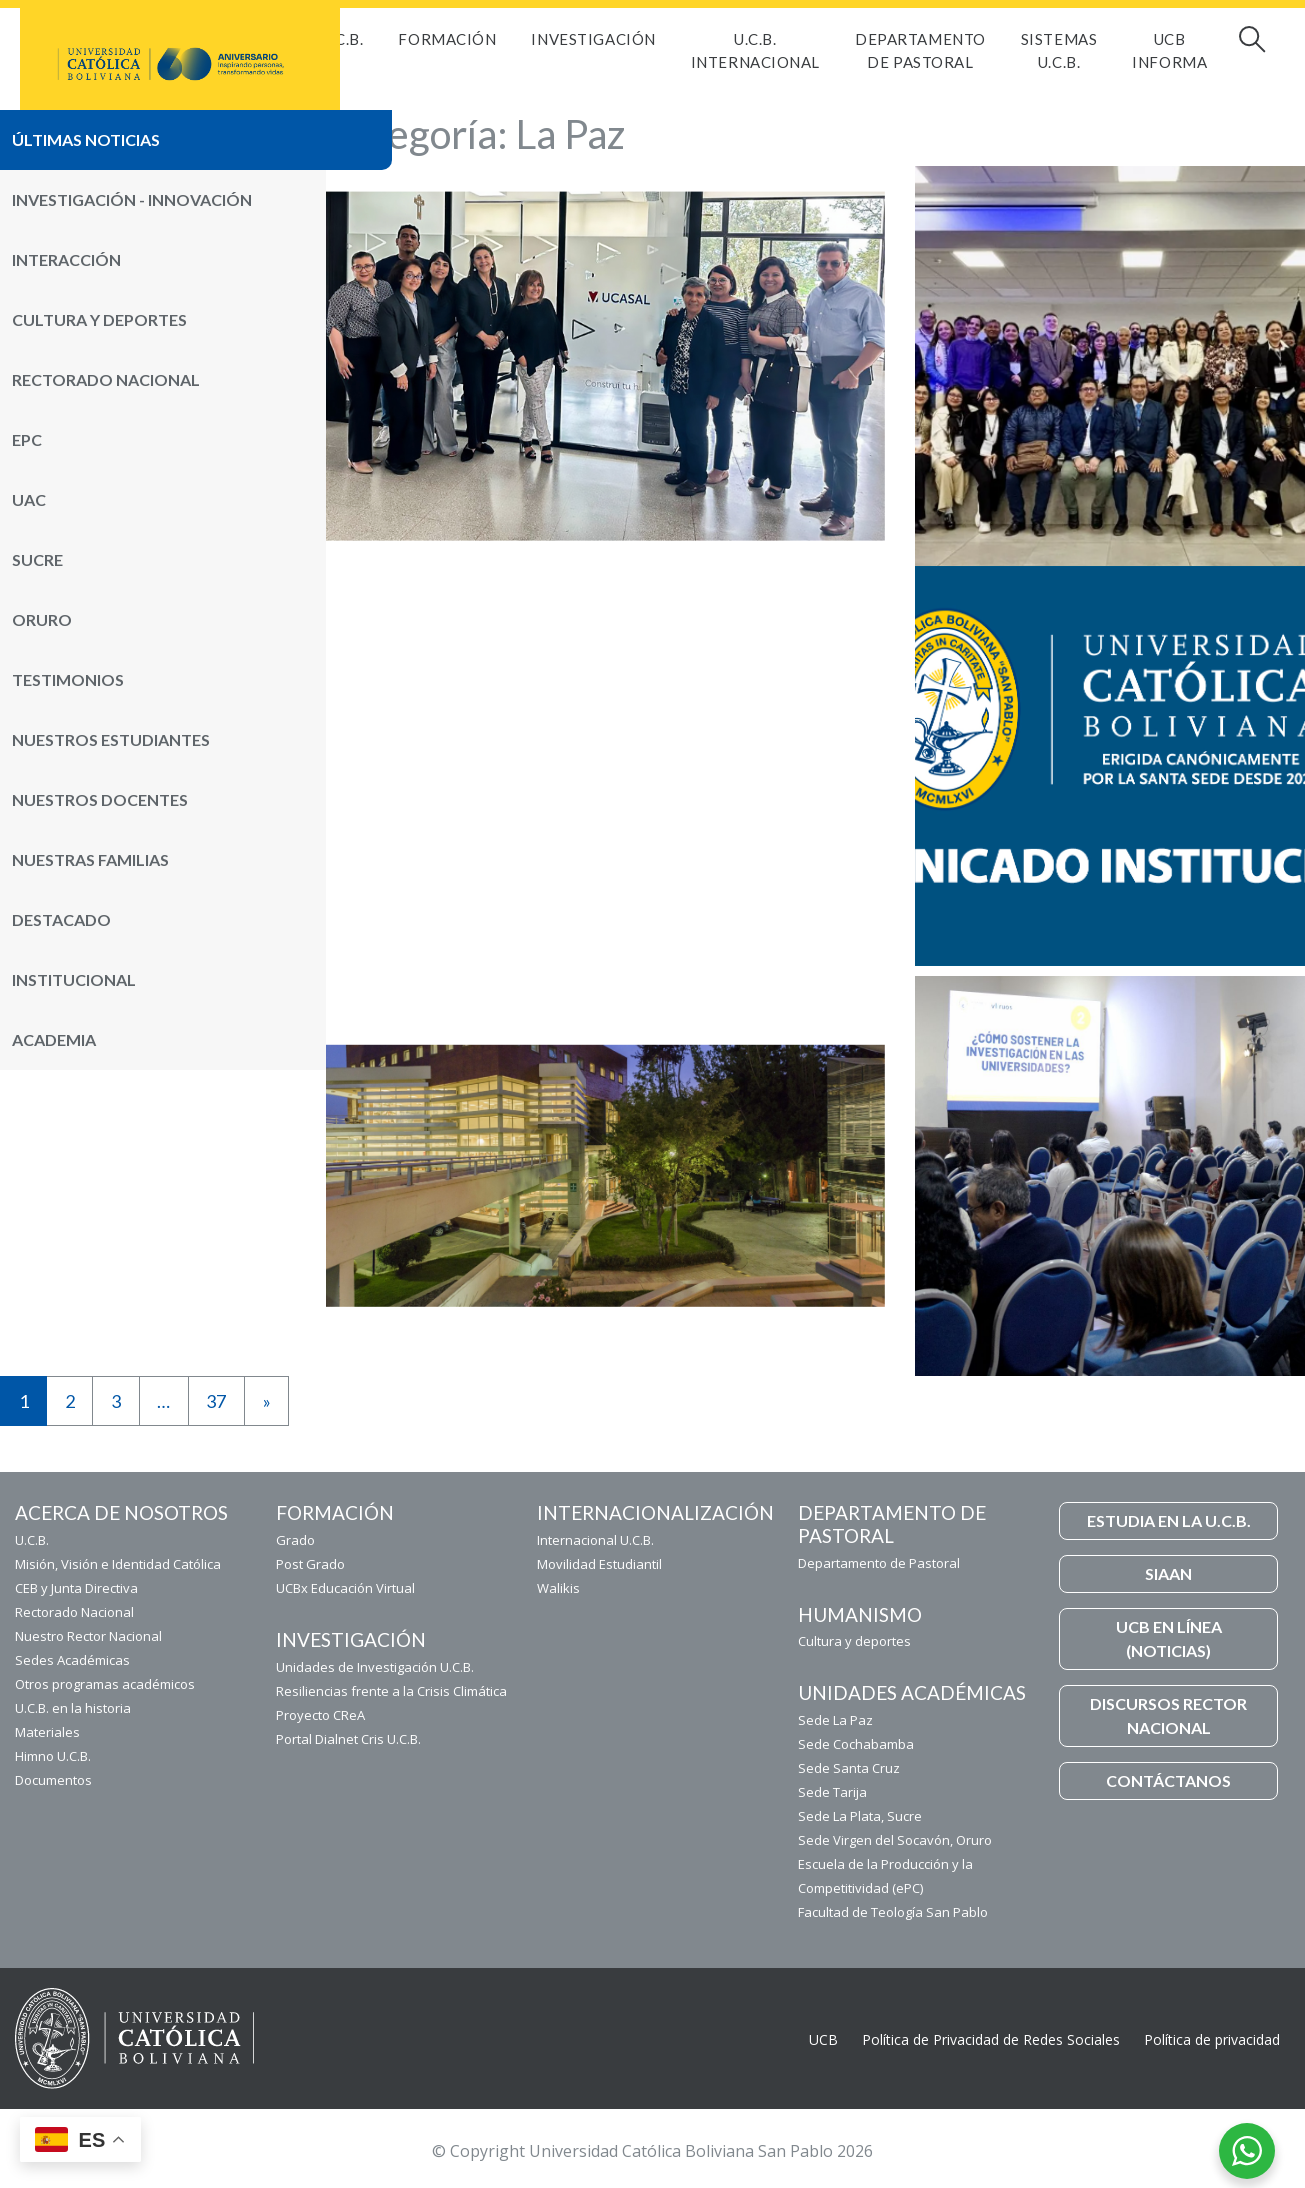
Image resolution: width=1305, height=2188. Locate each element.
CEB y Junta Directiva (76, 1588)
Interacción (66, 259)
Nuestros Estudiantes (111, 739)
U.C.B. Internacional (755, 50)
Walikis (558, 1588)
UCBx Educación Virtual (345, 1588)
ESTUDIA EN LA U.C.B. (1169, 1520)
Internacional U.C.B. (595, 1540)
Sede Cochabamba (856, 1744)
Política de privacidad (1212, 2039)
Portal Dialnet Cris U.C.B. (348, 1739)
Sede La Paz (835, 1720)
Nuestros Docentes (100, 799)
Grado (295, 1540)
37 (216, 1401)
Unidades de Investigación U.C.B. (375, 1667)
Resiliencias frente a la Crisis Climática (391, 1691)
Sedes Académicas (72, 1660)
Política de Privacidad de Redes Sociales (991, 2039)
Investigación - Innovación (132, 199)
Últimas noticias (86, 139)
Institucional (74, 979)
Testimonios (68, 679)
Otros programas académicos (105, 1684)
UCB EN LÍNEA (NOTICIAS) (1169, 1638)
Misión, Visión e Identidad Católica (118, 1564)
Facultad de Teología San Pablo (893, 1912)
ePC (27, 439)
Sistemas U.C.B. (1059, 50)
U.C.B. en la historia (73, 1708)
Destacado (61, 919)
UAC (29, 499)
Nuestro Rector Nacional (88, 1636)
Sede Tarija (832, 1792)
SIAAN (1168, 1573)
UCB (823, 2039)
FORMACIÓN (447, 39)
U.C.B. (342, 39)
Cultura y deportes (854, 1641)
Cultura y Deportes (99, 319)
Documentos (53, 1780)
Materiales (47, 1732)
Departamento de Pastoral (920, 50)
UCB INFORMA (1169, 50)
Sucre (37, 559)
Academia (54, 1039)
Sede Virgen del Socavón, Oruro (895, 1840)
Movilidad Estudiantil (599, 1564)
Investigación (593, 39)
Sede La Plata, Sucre (860, 1816)
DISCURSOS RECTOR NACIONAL (1168, 1715)
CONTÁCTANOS (1168, 1780)
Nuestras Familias (90, 859)
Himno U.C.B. (53, 1756)
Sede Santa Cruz (849, 1768)
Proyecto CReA (320, 1715)
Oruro (42, 619)
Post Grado (310, 1564)
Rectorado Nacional (106, 379)
